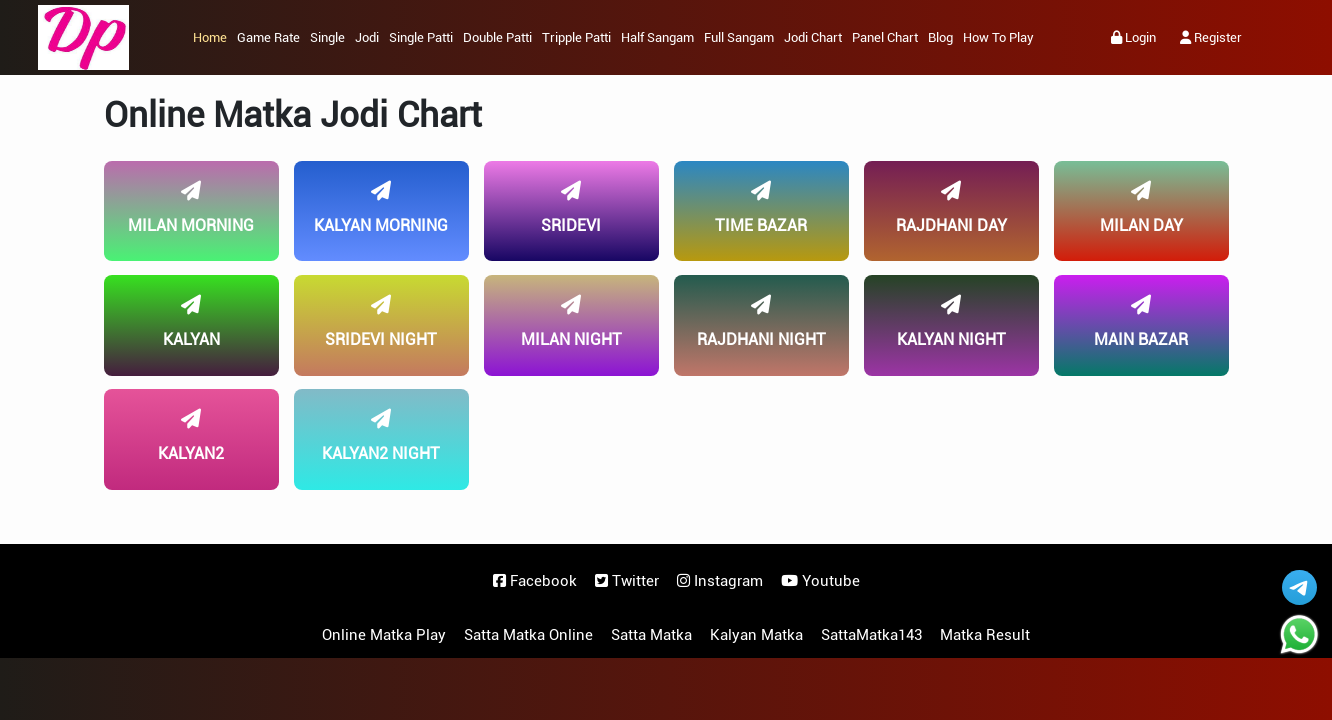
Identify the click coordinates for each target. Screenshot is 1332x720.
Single (327, 37)
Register (1211, 37)
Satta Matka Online (528, 635)
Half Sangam (657, 37)
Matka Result (985, 635)
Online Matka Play (384, 635)
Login (1133, 37)
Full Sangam (739, 37)
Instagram (720, 581)
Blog (940, 37)
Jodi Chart (813, 37)
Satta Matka (651, 635)
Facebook (535, 581)
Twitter (627, 581)
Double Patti (497, 37)
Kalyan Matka (756, 635)
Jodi (367, 37)
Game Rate (268, 37)
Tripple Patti (576, 37)
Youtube (820, 581)
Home (210, 37)
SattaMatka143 (871, 635)
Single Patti (421, 37)
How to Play (998, 37)
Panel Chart (885, 37)
